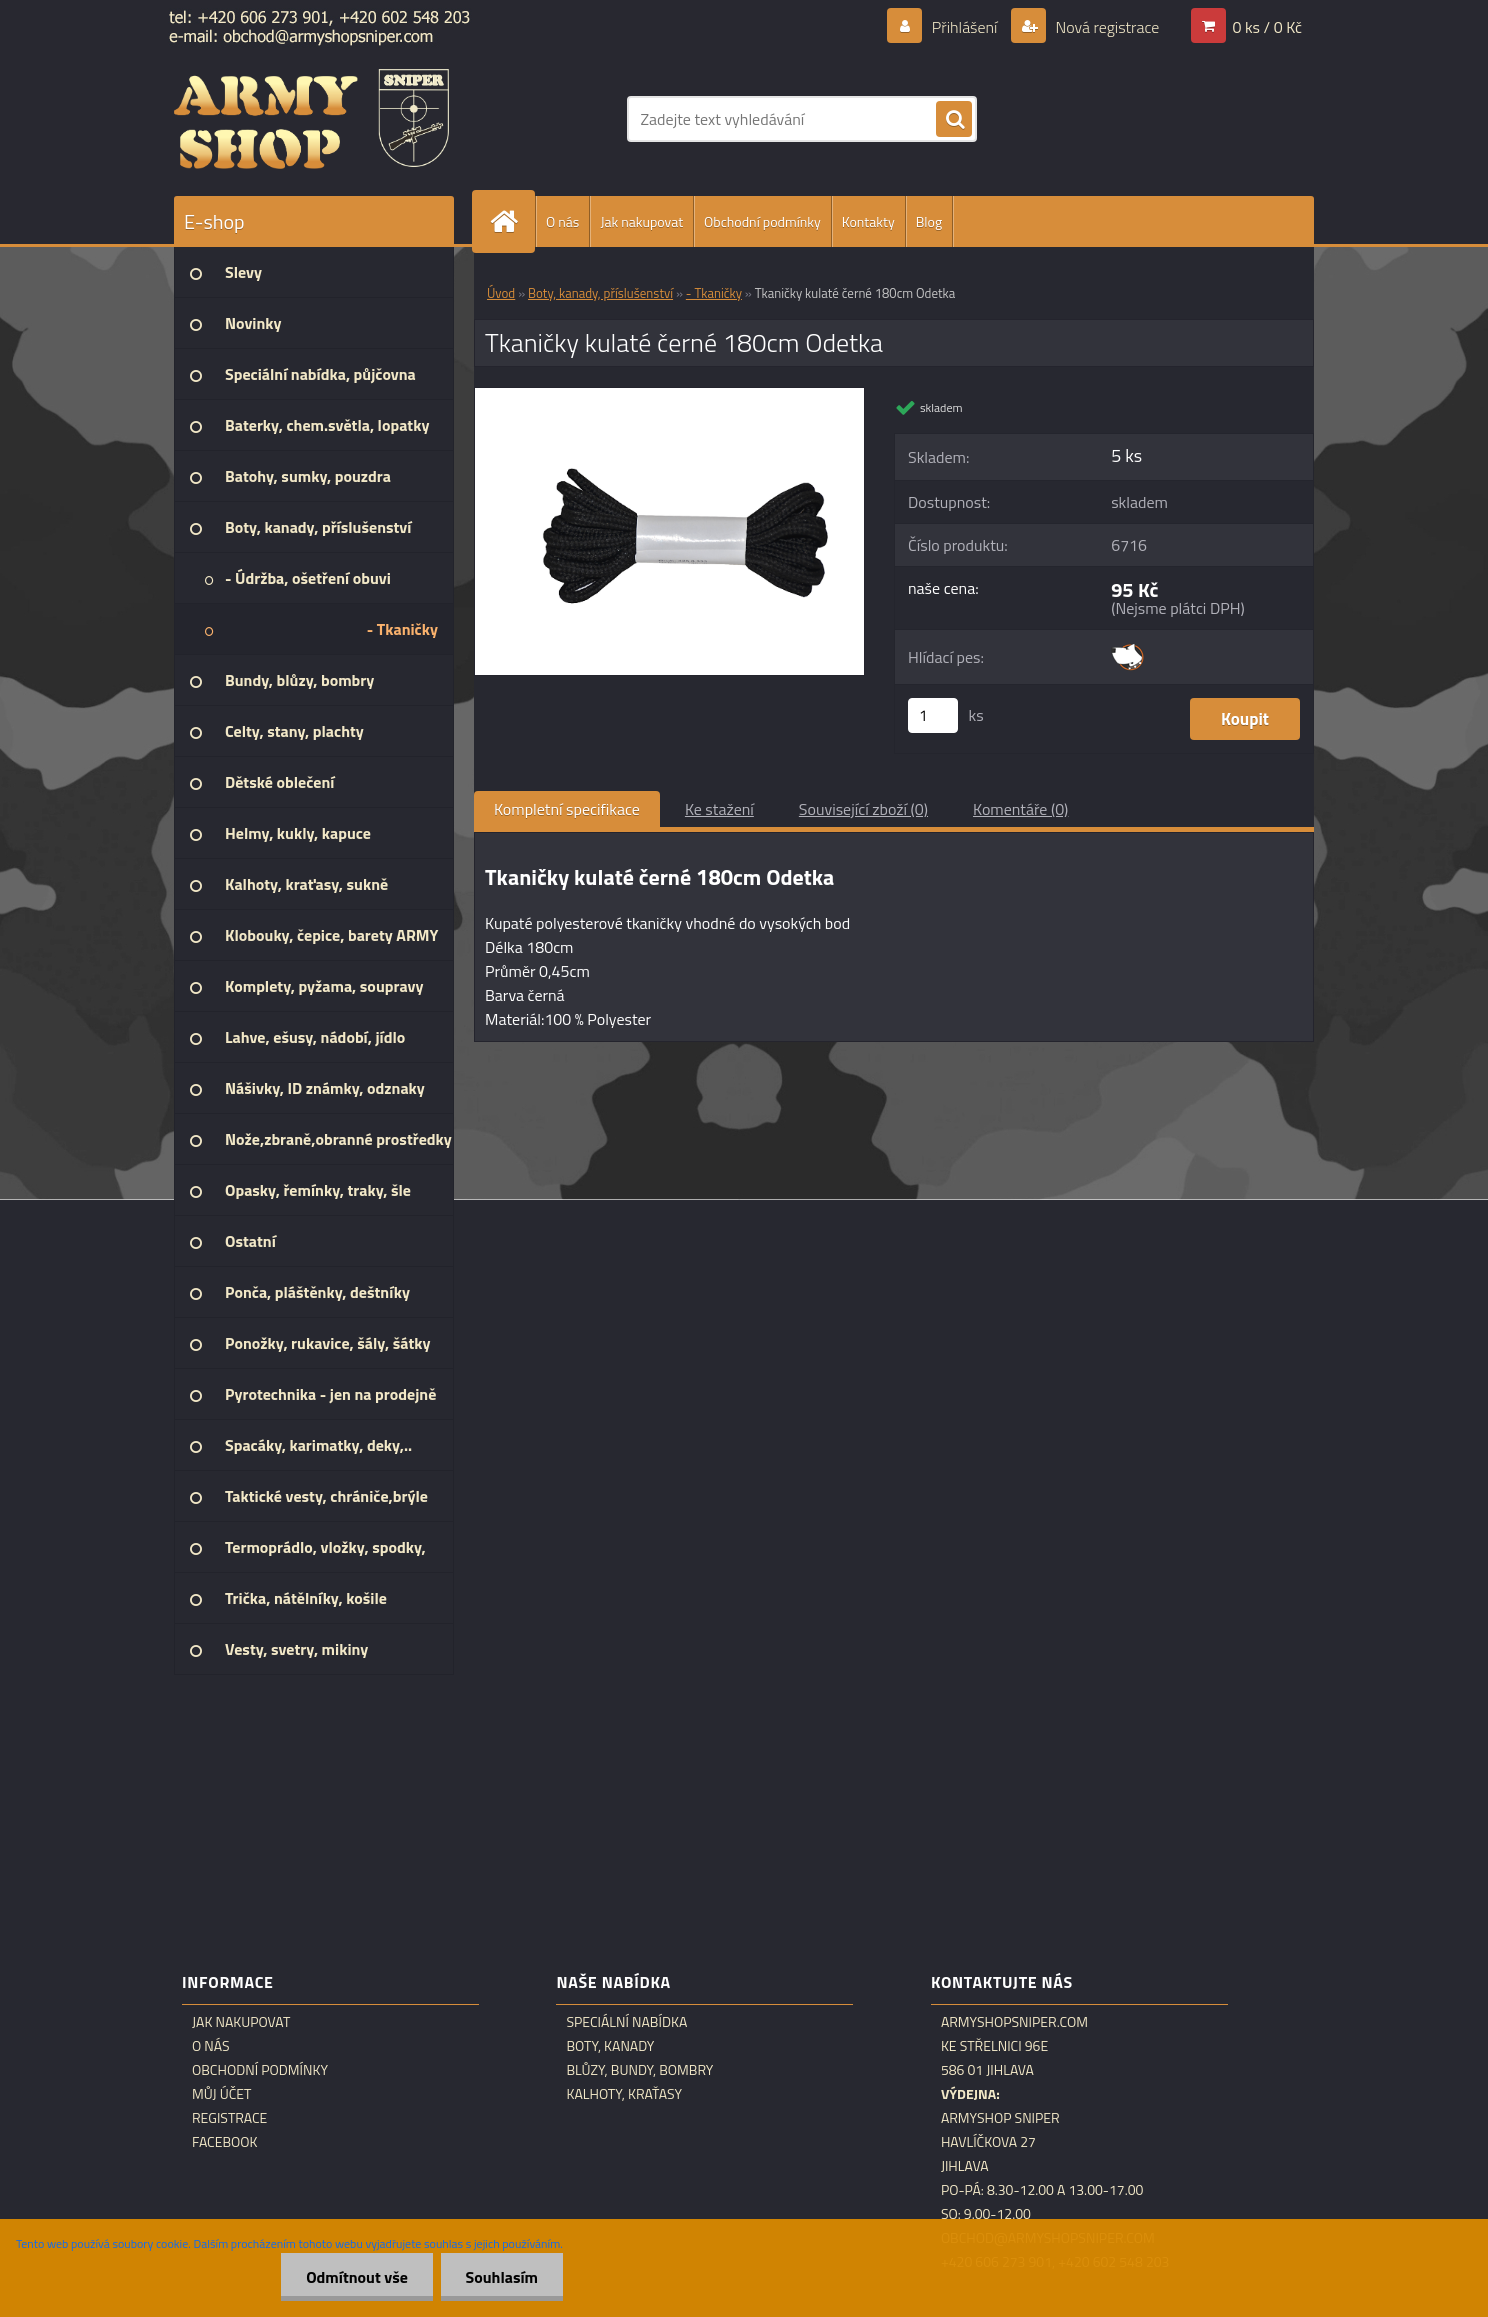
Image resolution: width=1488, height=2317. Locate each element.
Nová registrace (1106, 27)
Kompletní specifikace (567, 809)
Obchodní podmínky (762, 221)
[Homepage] (512, 221)
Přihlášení (964, 27)
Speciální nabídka (626, 2022)
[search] (954, 120)
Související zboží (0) (863, 809)
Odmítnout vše (357, 2277)
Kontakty (868, 221)
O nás (562, 221)
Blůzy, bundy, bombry (639, 2070)
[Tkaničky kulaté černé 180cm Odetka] (669, 396)
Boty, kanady (610, 2046)
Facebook (225, 2142)
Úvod (501, 293)
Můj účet (221, 2094)
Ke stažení (719, 809)
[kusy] (933, 715)
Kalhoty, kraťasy (624, 2094)
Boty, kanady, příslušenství (600, 293)
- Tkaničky (714, 293)
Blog (929, 221)
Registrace (229, 2118)
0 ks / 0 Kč (1267, 27)
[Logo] (311, 119)
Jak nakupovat (641, 221)
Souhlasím (501, 2277)
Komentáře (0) (1020, 809)
